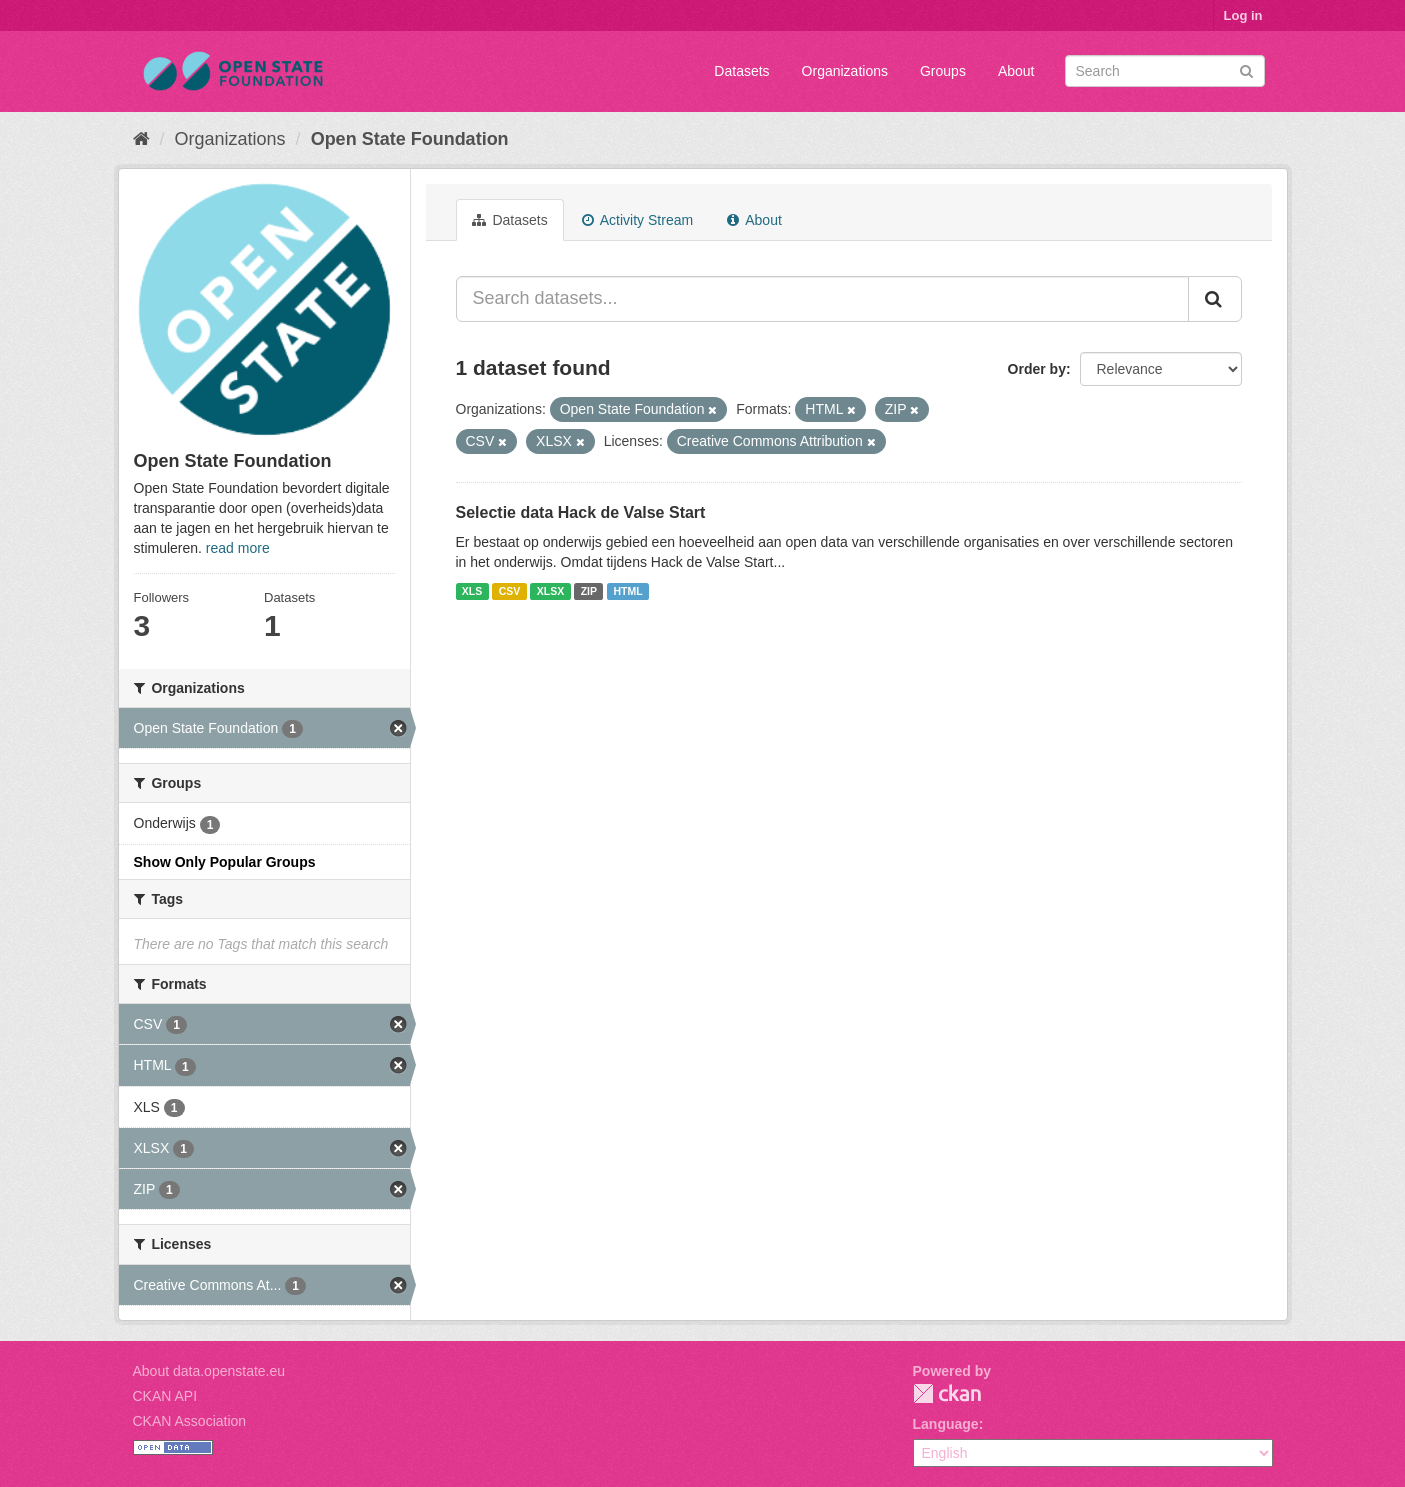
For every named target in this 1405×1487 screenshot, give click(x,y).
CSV (510, 591)
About (1016, 71)
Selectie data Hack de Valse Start (581, 512)
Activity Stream (637, 220)
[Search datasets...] (822, 299)
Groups (943, 71)
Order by (1037, 369)
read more (238, 548)
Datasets (741, 71)
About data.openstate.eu (209, 1371)
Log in (1243, 15)
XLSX (550, 591)
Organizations (845, 71)
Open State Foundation (410, 139)
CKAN (947, 1393)
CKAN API (165, 1396)
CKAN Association (190, 1421)
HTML (628, 591)
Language (946, 1424)
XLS (472, 591)
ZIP (589, 591)
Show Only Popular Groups (225, 862)
